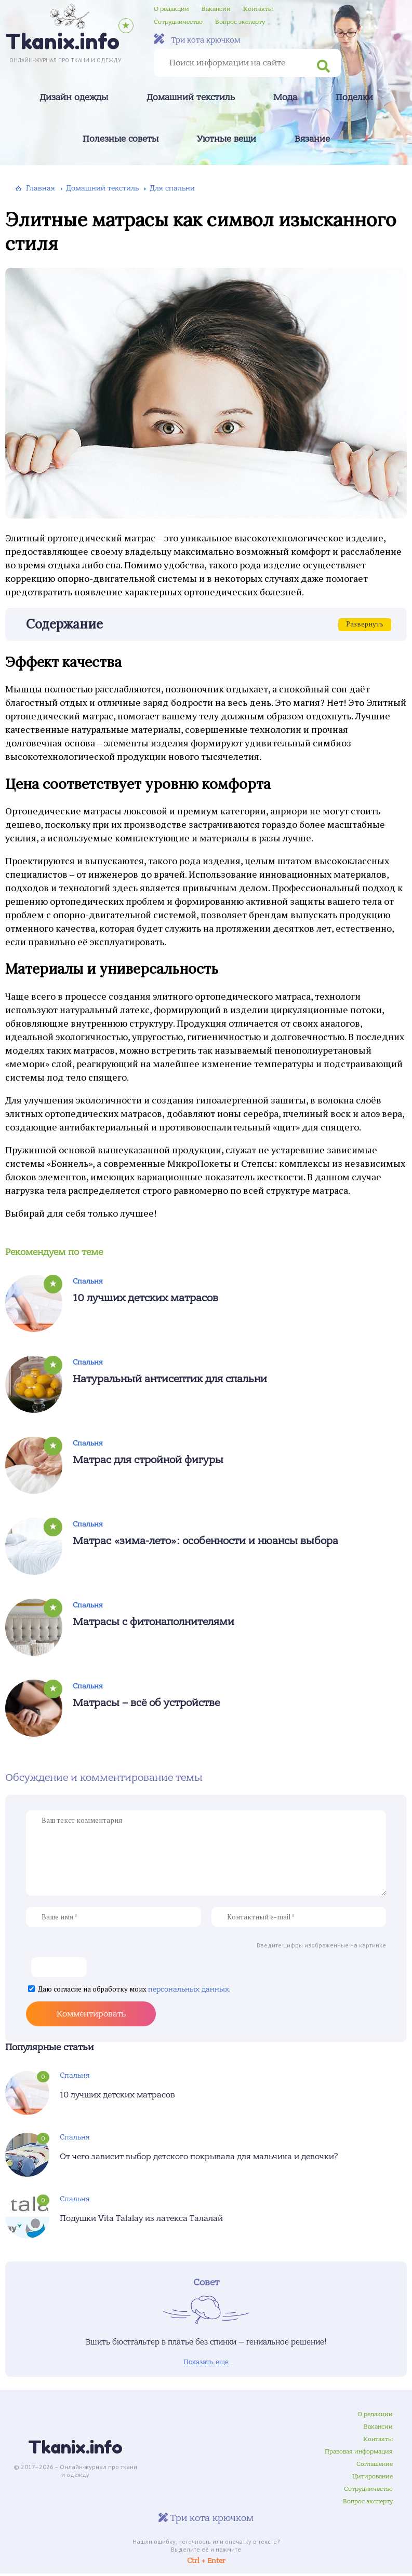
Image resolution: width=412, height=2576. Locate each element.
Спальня (88, 1281)
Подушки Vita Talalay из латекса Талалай (141, 2218)
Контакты (258, 8)
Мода (285, 97)
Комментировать (91, 2014)
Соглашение (374, 2466)
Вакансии (216, 8)
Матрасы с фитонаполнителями (153, 1622)
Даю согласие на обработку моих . (134, 1989)
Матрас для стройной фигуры (148, 1460)
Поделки (354, 97)
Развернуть (364, 624)
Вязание (312, 139)
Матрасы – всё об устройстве (146, 1703)
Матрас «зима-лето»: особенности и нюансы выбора (205, 1541)
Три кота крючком (197, 39)
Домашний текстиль (191, 97)
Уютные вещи (226, 139)
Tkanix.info (75, 2449)
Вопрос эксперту (240, 21)
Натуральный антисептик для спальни (170, 1379)
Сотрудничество (178, 21)
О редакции (171, 8)
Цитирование (372, 2479)
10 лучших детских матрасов (145, 1298)
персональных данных (188, 1989)
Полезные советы (120, 139)
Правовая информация (359, 2454)
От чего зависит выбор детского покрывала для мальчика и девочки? (199, 2156)
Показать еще (206, 2362)
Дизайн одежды (73, 97)
